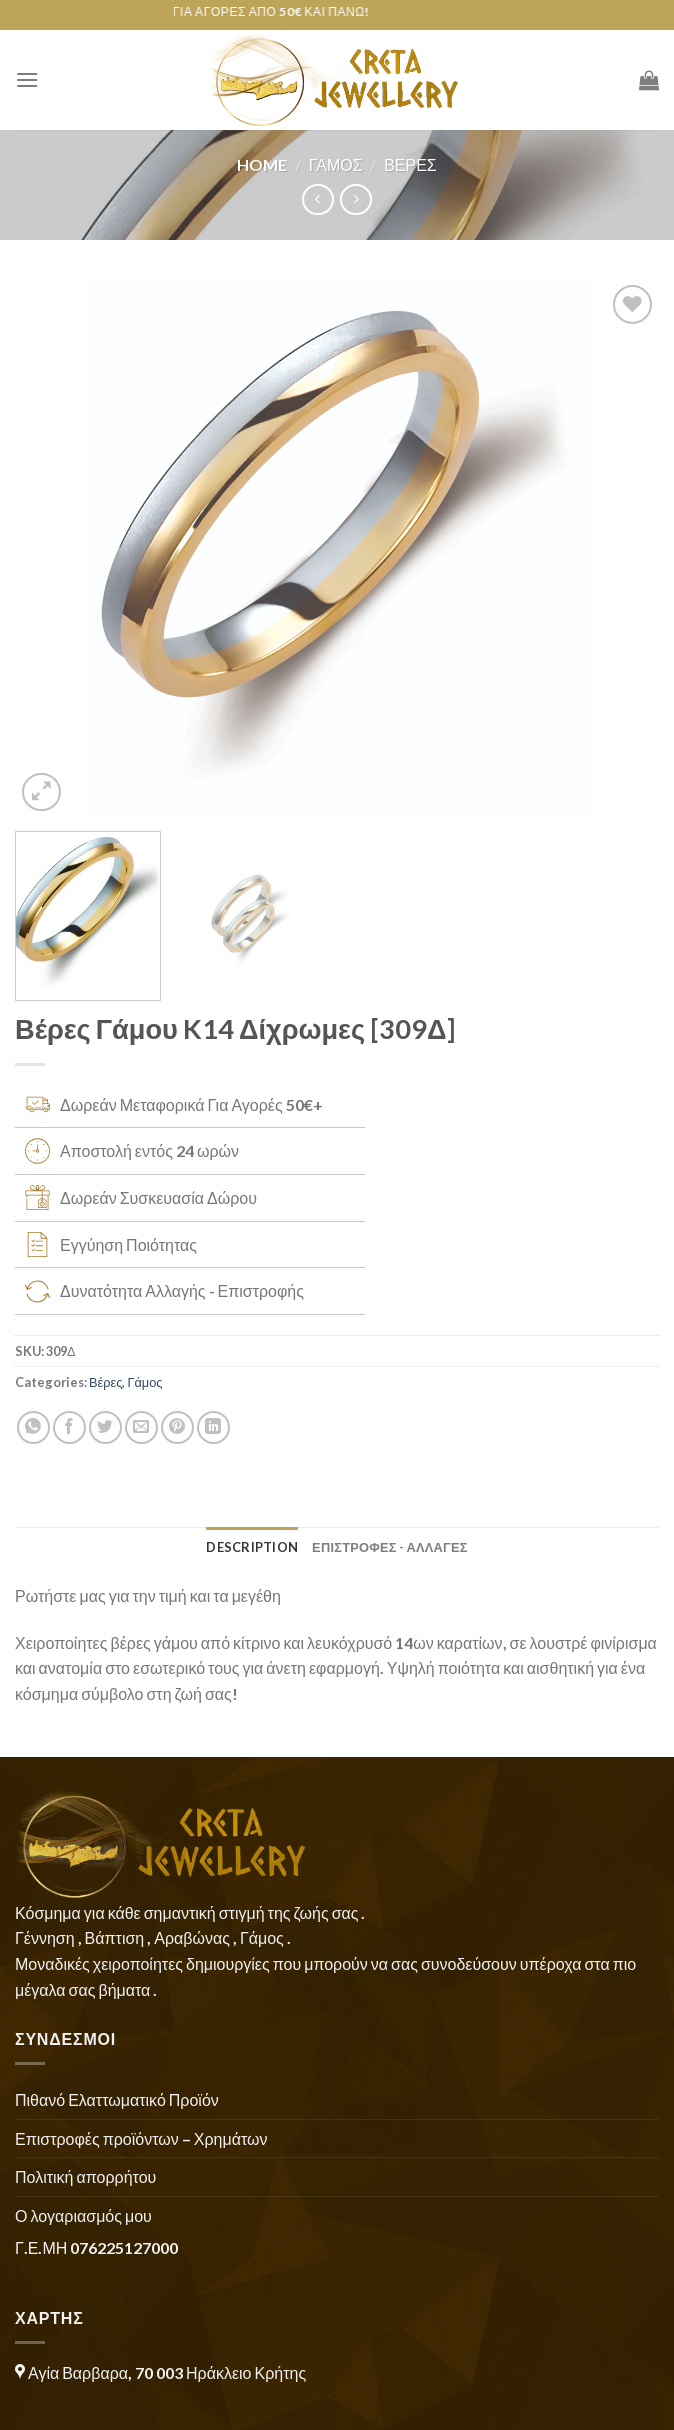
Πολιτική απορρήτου (85, 2176)
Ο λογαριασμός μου (83, 2215)
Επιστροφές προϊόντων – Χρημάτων (141, 2138)
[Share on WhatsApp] (33, 1427)
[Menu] (27, 79)
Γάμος (336, 164)
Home (262, 164)
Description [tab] (252, 1547)
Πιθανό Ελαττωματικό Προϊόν (117, 2099)
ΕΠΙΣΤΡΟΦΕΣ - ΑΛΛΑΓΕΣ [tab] (390, 1547)
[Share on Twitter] (105, 1427)
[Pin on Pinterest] (177, 1427)
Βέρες (410, 164)
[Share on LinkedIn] (213, 1427)
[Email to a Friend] (141, 1427)
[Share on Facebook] (69, 1427)
